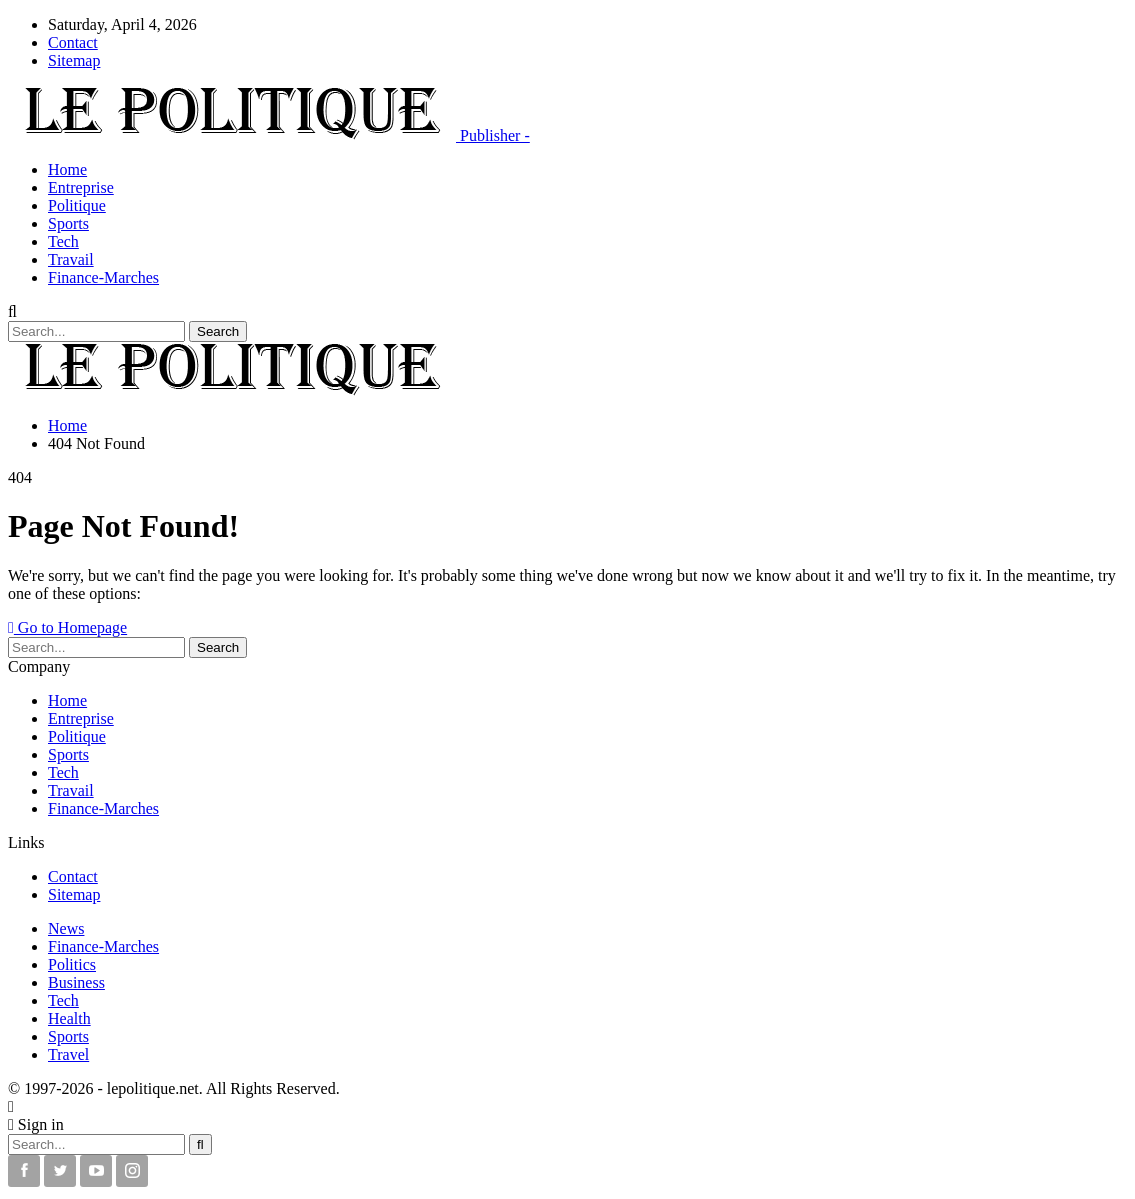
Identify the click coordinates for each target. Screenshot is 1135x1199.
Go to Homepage (67, 627)
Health (69, 1018)
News (66, 928)
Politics (72, 964)
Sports (68, 223)
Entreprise (81, 187)
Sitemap (74, 60)
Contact (73, 42)
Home (67, 169)
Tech (63, 241)
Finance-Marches (103, 277)
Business (76, 982)
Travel (68, 1054)
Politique (77, 205)
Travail (71, 259)
